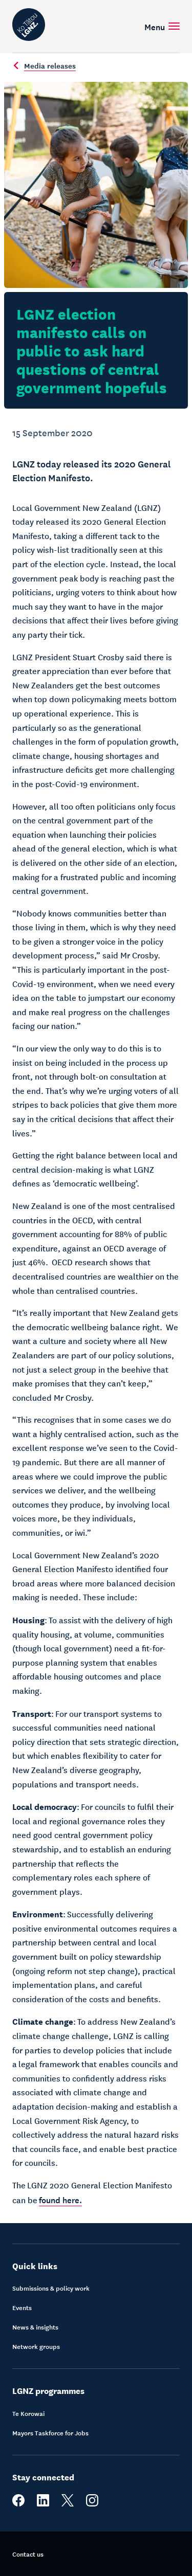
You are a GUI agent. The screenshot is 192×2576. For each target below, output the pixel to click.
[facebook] (18, 2504)
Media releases (44, 65)
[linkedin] (43, 2504)
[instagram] (92, 2504)
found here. (60, 2199)
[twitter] (67, 2504)
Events (22, 2307)
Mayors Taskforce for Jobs (50, 2433)
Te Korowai (28, 2413)
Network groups (36, 2346)
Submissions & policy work (51, 2288)
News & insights (35, 2327)
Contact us (28, 2554)
